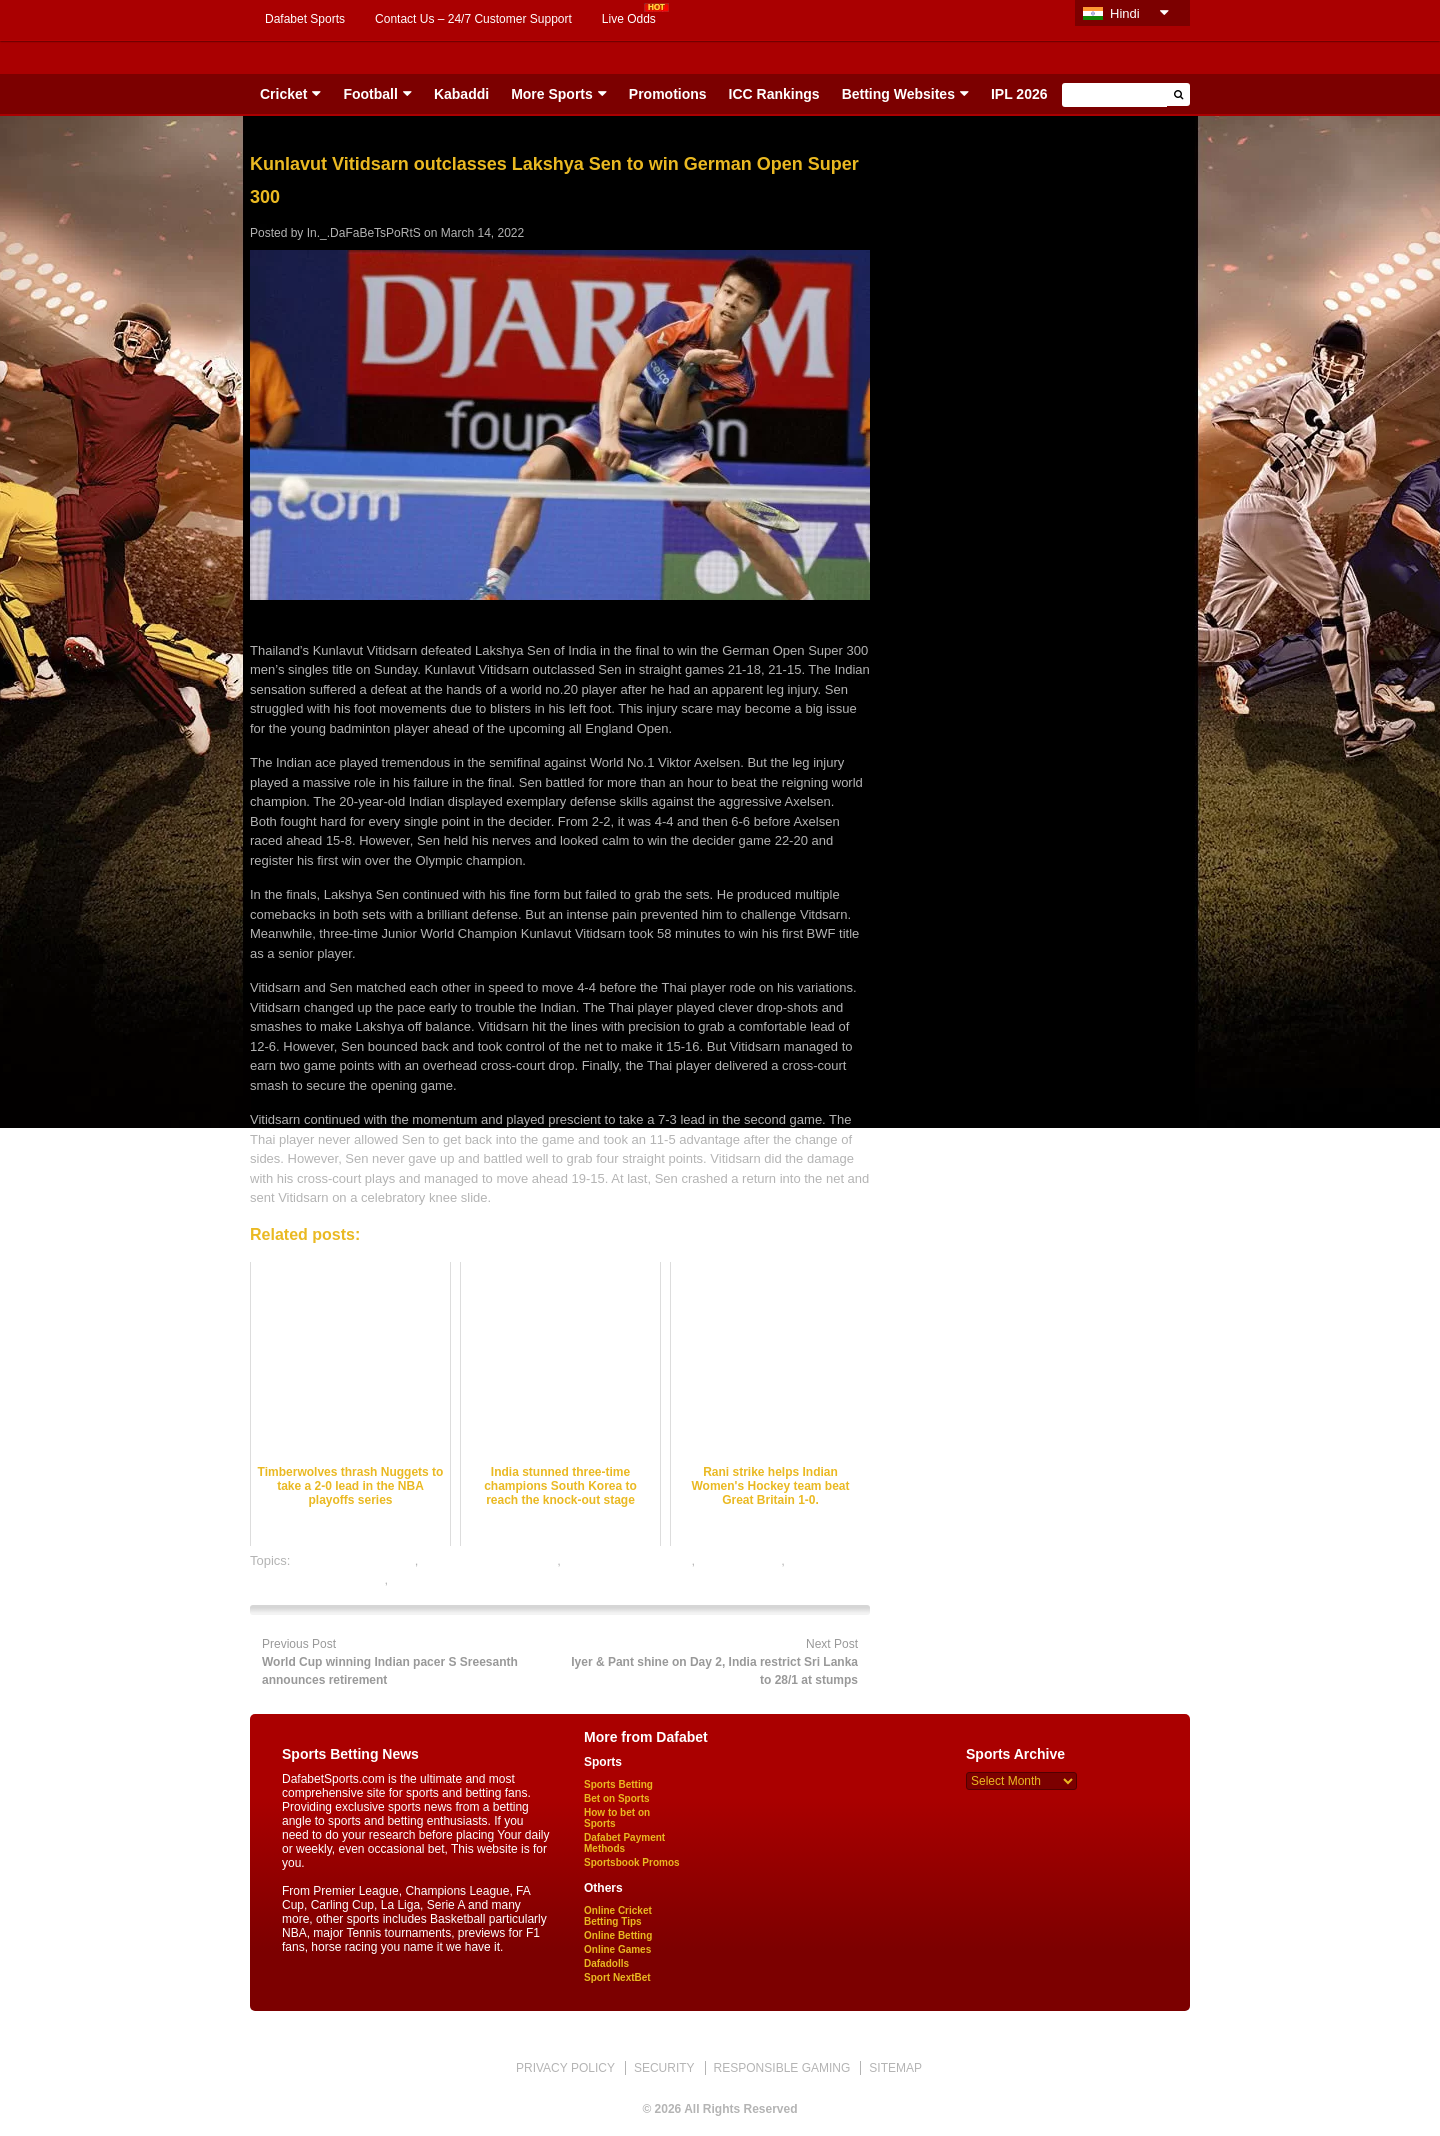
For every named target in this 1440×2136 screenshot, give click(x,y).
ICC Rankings (774, 94)
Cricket (283, 94)
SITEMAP (895, 2068)
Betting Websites (898, 94)
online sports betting (450, 1579)
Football (370, 94)
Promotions (668, 94)
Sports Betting (618, 1784)
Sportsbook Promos (632, 1862)
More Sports (552, 94)
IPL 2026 (1019, 94)
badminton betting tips (627, 1560)
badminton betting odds (489, 1560)
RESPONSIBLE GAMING (782, 2068)
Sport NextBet (617, 1977)
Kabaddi (461, 94)
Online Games (617, 1949)
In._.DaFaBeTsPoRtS (364, 233)
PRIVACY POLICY (565, 2068)
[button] (1178, 94)
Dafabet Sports (305, 19)
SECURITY (664, 2068)
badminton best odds (354, 1560)
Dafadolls (606, 1963)
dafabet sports (740, 1560)
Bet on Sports (617, 1798)
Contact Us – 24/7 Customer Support (473, 19)
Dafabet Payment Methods (624, 1843)
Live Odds (629, 19)
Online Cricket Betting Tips (618, 1916)
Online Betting (618, 1935)
